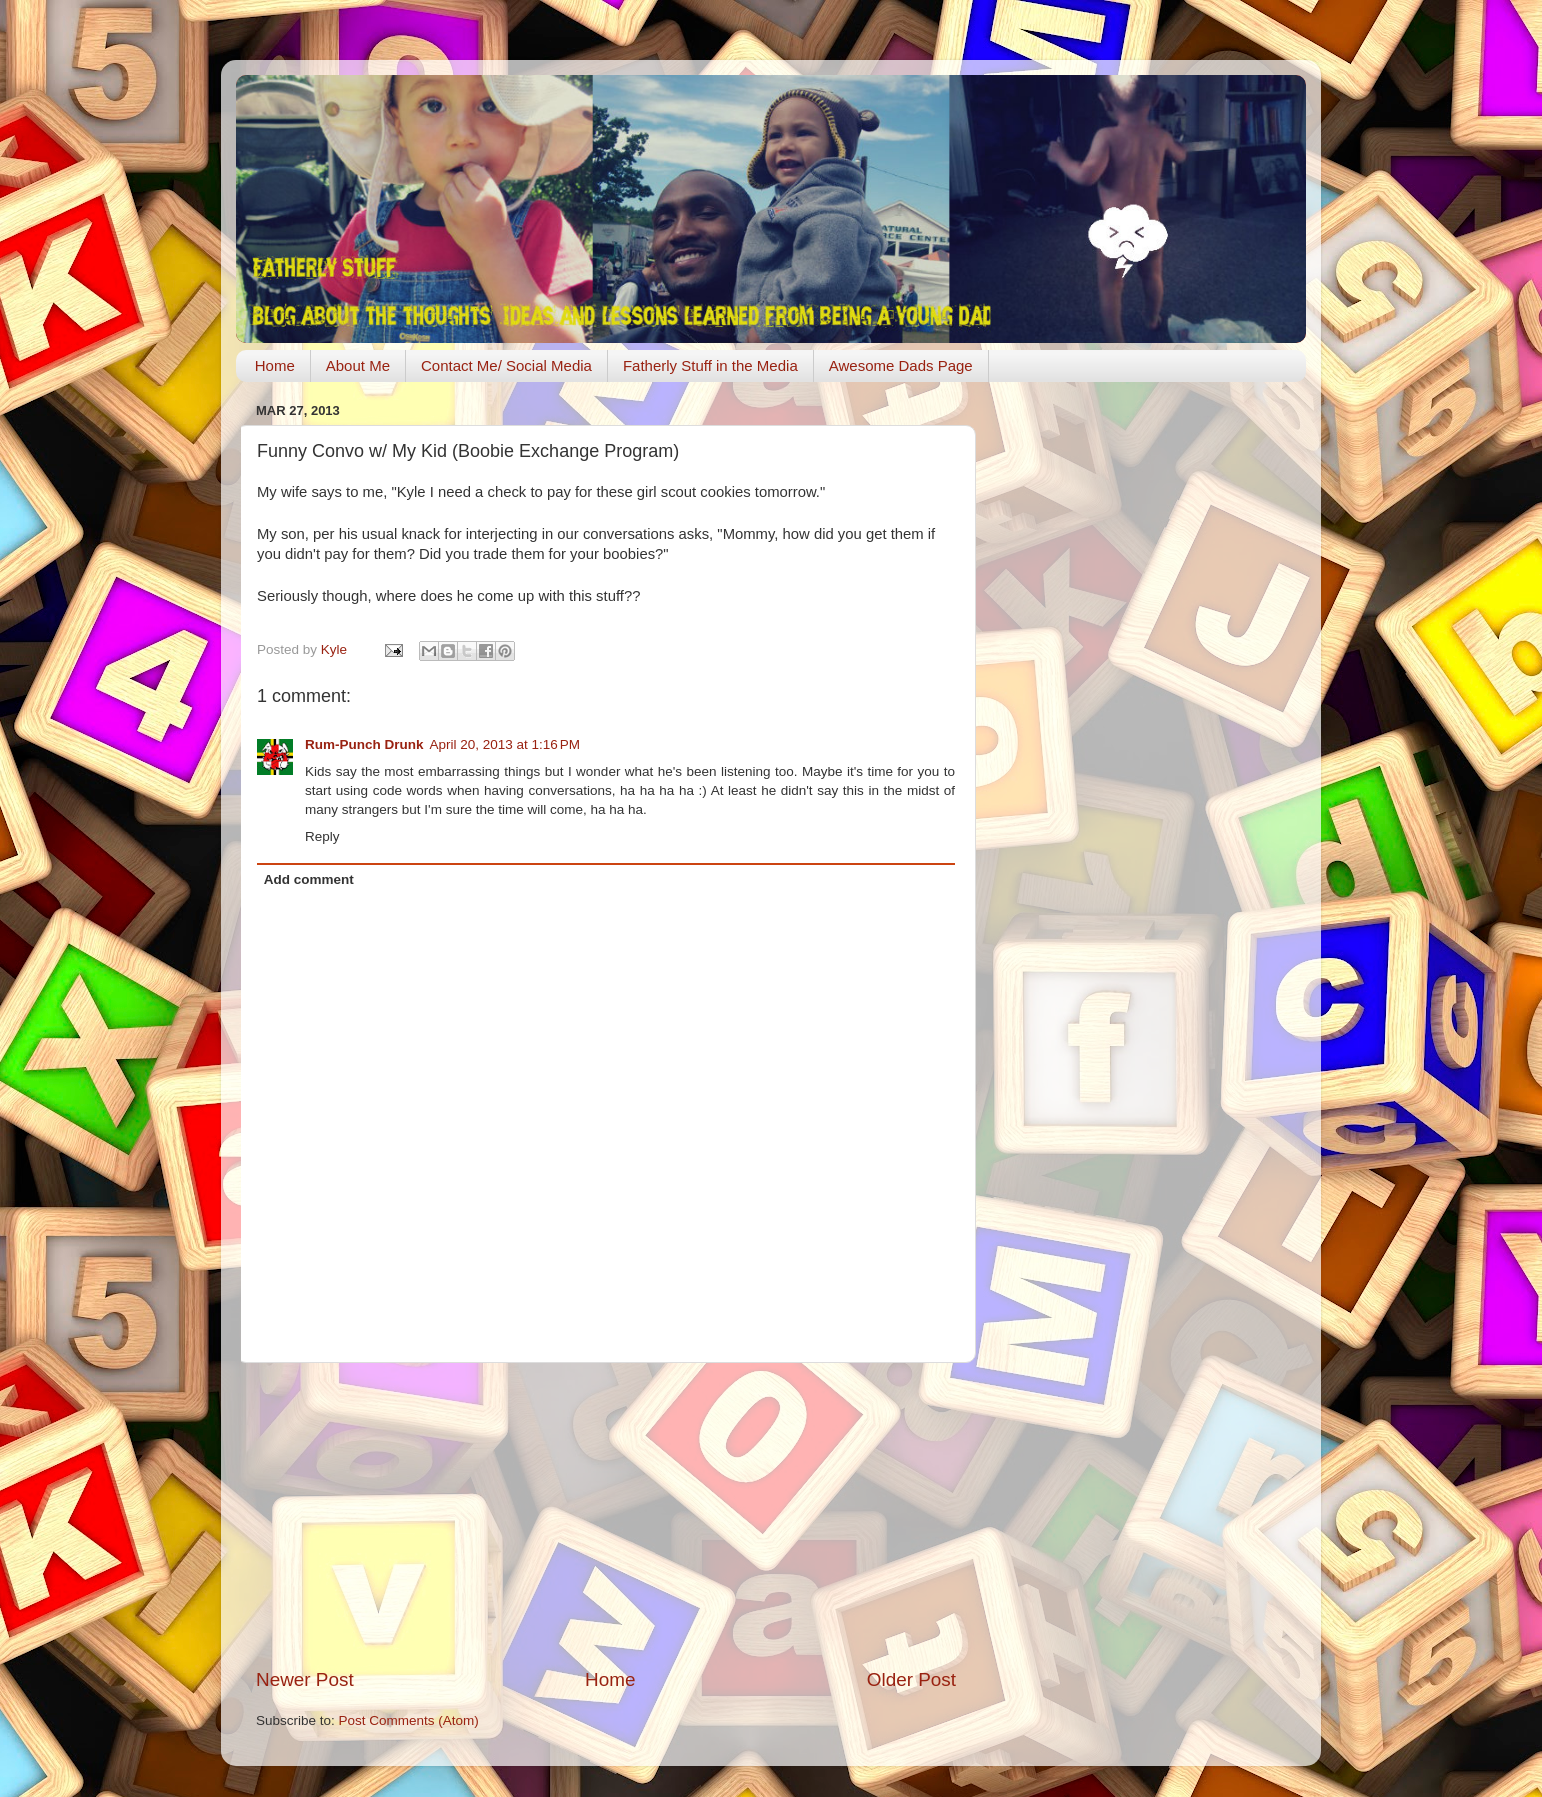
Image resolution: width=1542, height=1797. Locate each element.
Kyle (336, 649)
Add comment (309, 879)
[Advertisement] (606, 1515)
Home (275, 365)
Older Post (911, 1679)
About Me (358, 365)
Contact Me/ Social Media (506, 365)
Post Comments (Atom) (409, 1720)
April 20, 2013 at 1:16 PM (505, 744)
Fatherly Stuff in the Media (710, 365)
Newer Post (305, 1679)
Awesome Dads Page (901, 365)
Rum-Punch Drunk (364, 744)
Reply (322, 836)
